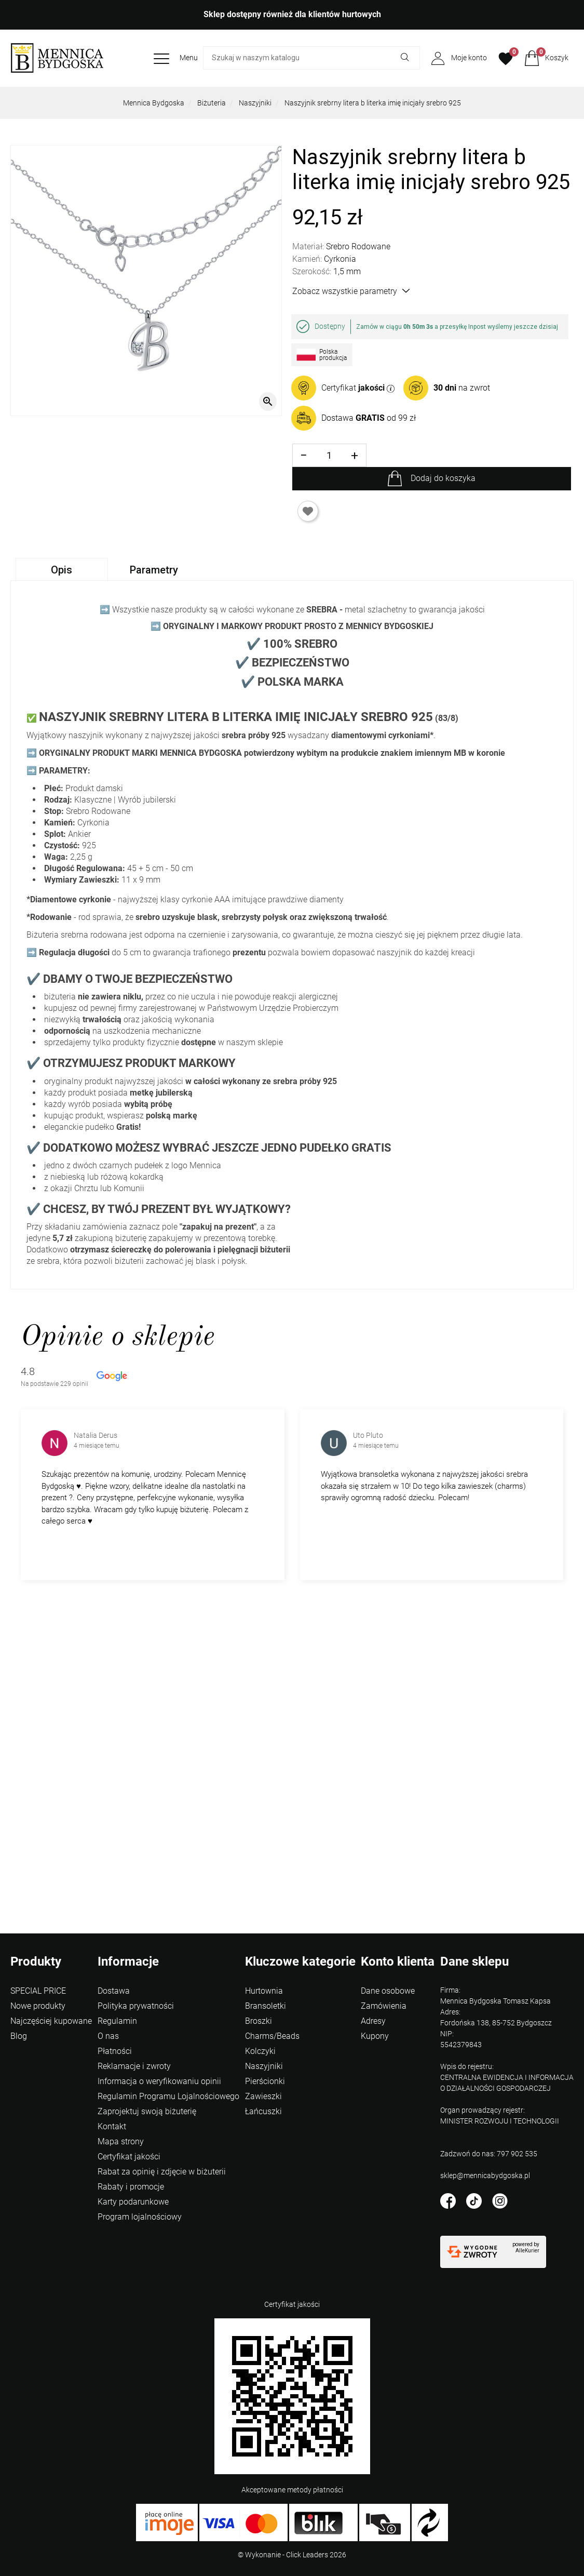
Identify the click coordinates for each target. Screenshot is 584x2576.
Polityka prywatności (136, 2006)
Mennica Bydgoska (153, 103)
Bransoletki (265, 2006)
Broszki (258, 2021)
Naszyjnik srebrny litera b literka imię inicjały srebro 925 (372, 103)
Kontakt (112, 2126)
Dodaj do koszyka (443, 478)
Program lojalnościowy (140, 2217)
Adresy (373, 2021)
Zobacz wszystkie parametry (351, 291)
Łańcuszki (263, 2111)
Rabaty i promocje (131, 2187)
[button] (546, 58)
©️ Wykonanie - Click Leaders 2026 (292, 2555)
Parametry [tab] (154, 570)
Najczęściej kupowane (51, 2021)
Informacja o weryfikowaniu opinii (159, 2081)
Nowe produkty (37, 2006)
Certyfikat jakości (129, 2156)
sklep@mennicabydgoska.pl (485, 2175)
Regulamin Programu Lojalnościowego (168, 2096)
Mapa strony (121, 2141)
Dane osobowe (388, 1991)
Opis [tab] (61, 570)
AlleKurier (527, 2250)
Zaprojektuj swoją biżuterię (147, 2111)
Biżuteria (211, 103)
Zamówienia (383, 2006)
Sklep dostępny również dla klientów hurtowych (292, 14)
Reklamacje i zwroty (134, 2066)
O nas (108, 2036)
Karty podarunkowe (133, 2202)
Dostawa (114, 1991)
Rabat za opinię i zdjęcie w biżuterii (162, 2172)
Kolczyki (260, 2051)
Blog (18, 2036)
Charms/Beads (272, 2036)
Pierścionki (265, 2081)
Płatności (115, 2051)
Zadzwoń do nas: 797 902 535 (488, 2154)
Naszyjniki (255, 103)
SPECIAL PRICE (38, 1991)
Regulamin (117, 2021)
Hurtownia (264, 1991)
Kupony (375, 2036)
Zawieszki (263, 2096)
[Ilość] (329, 455)
